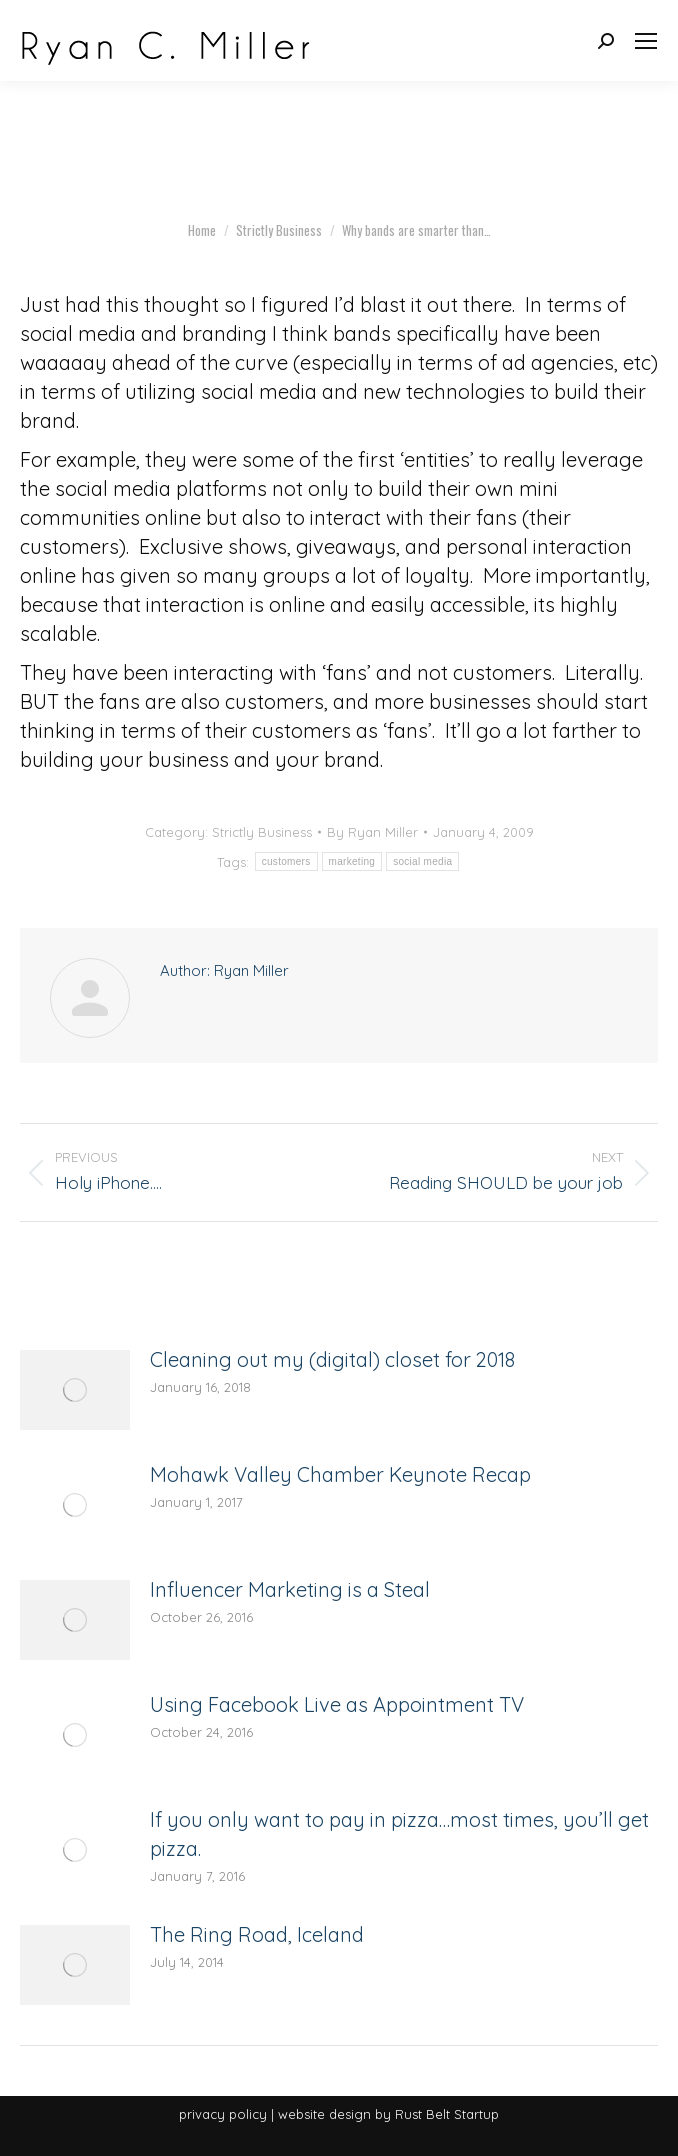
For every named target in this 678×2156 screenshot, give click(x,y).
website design (324, 2114)
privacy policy (223, 2114)
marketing (352, 861)
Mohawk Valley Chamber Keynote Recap (340, 1474)
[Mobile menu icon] (646, 41)
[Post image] (75, 1390)
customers (286, 861)
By (372, 832)
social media (422, 861)
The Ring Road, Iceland (257, 1934)
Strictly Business (262, 832)
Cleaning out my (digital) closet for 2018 (332, 1359)
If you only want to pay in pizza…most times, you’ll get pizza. (399, 1834)
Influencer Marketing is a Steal (290, 1589)
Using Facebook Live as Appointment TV (337, 1704)
